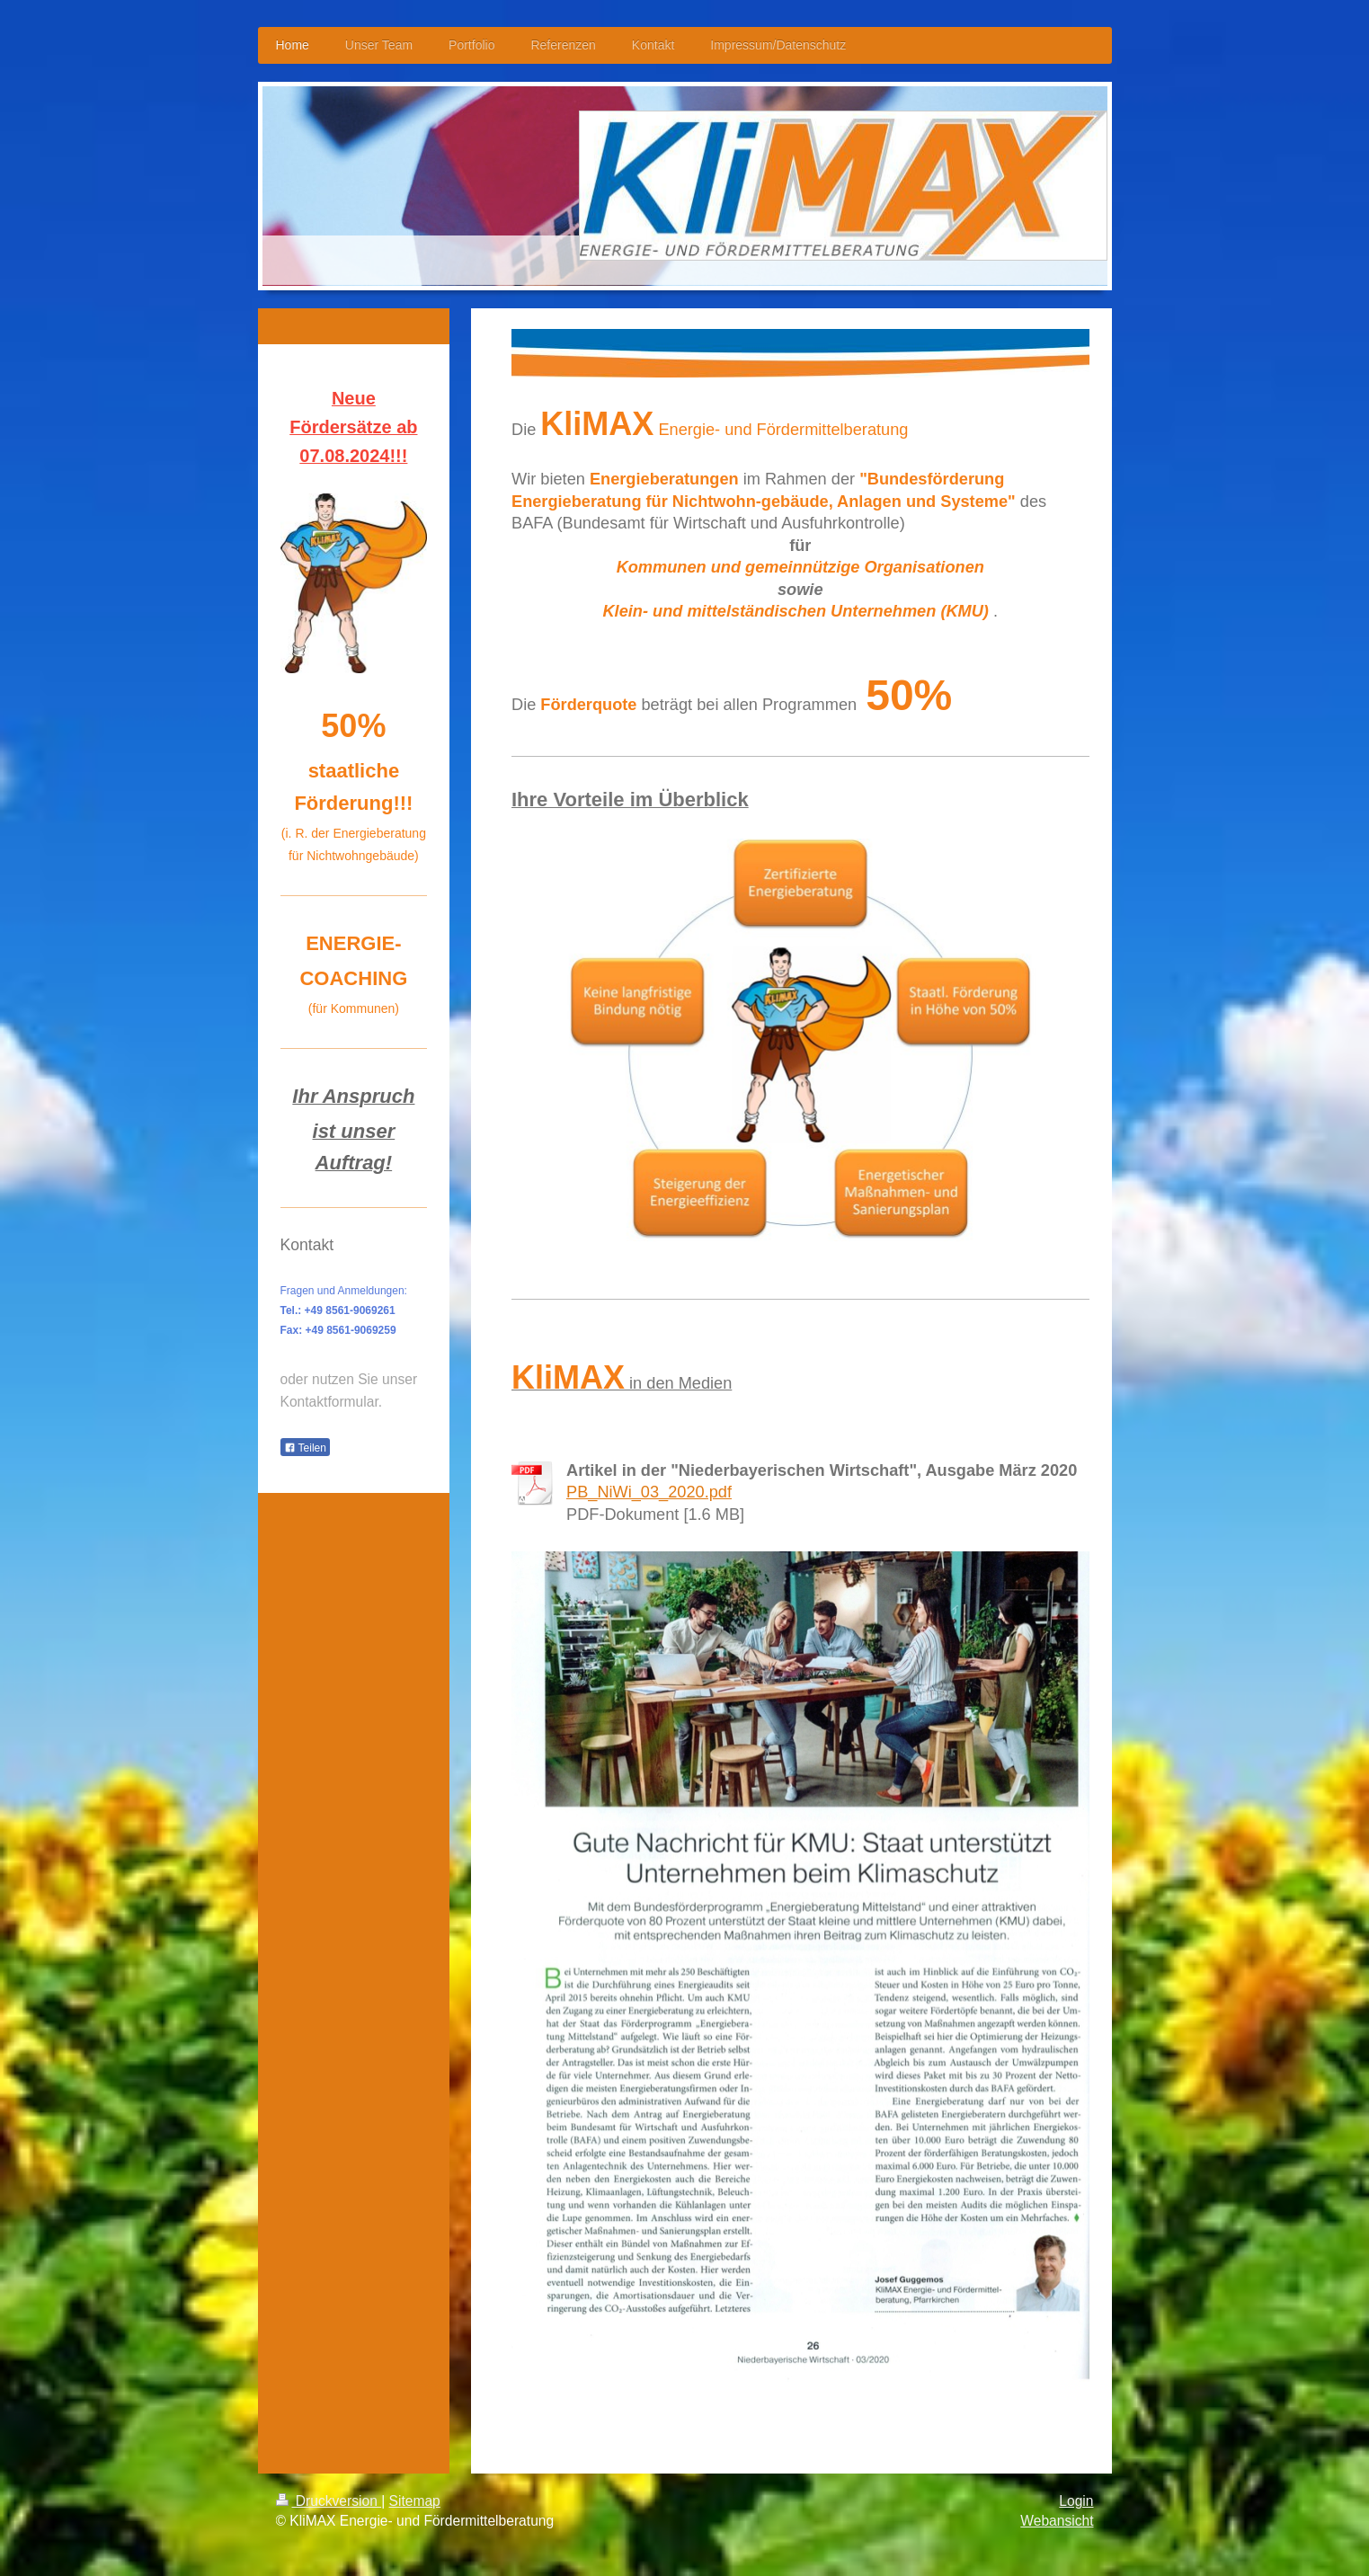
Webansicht (1056, 2520)
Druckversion (329, 2501)
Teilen (305, 1448)
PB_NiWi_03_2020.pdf (649, 1492)
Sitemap (414, 2501)
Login (1076, 2501)
